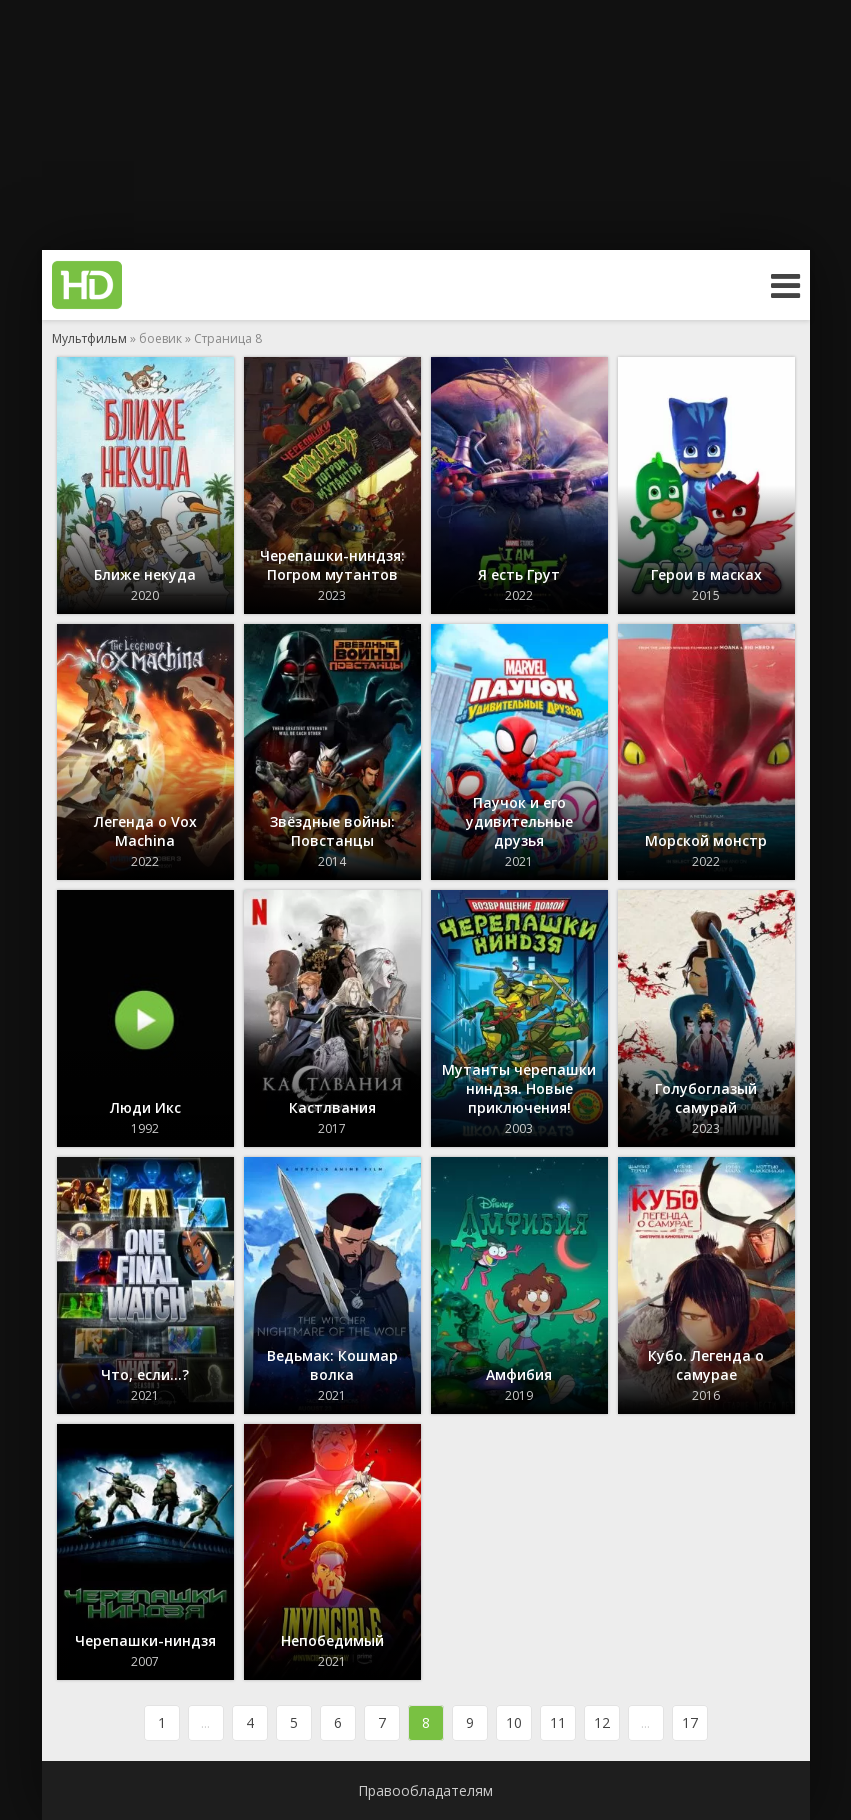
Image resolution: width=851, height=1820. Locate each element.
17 (690, 1722)
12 (602, 1722)
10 (514, 1722)
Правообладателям (425, 1790)
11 (558, 1722)
